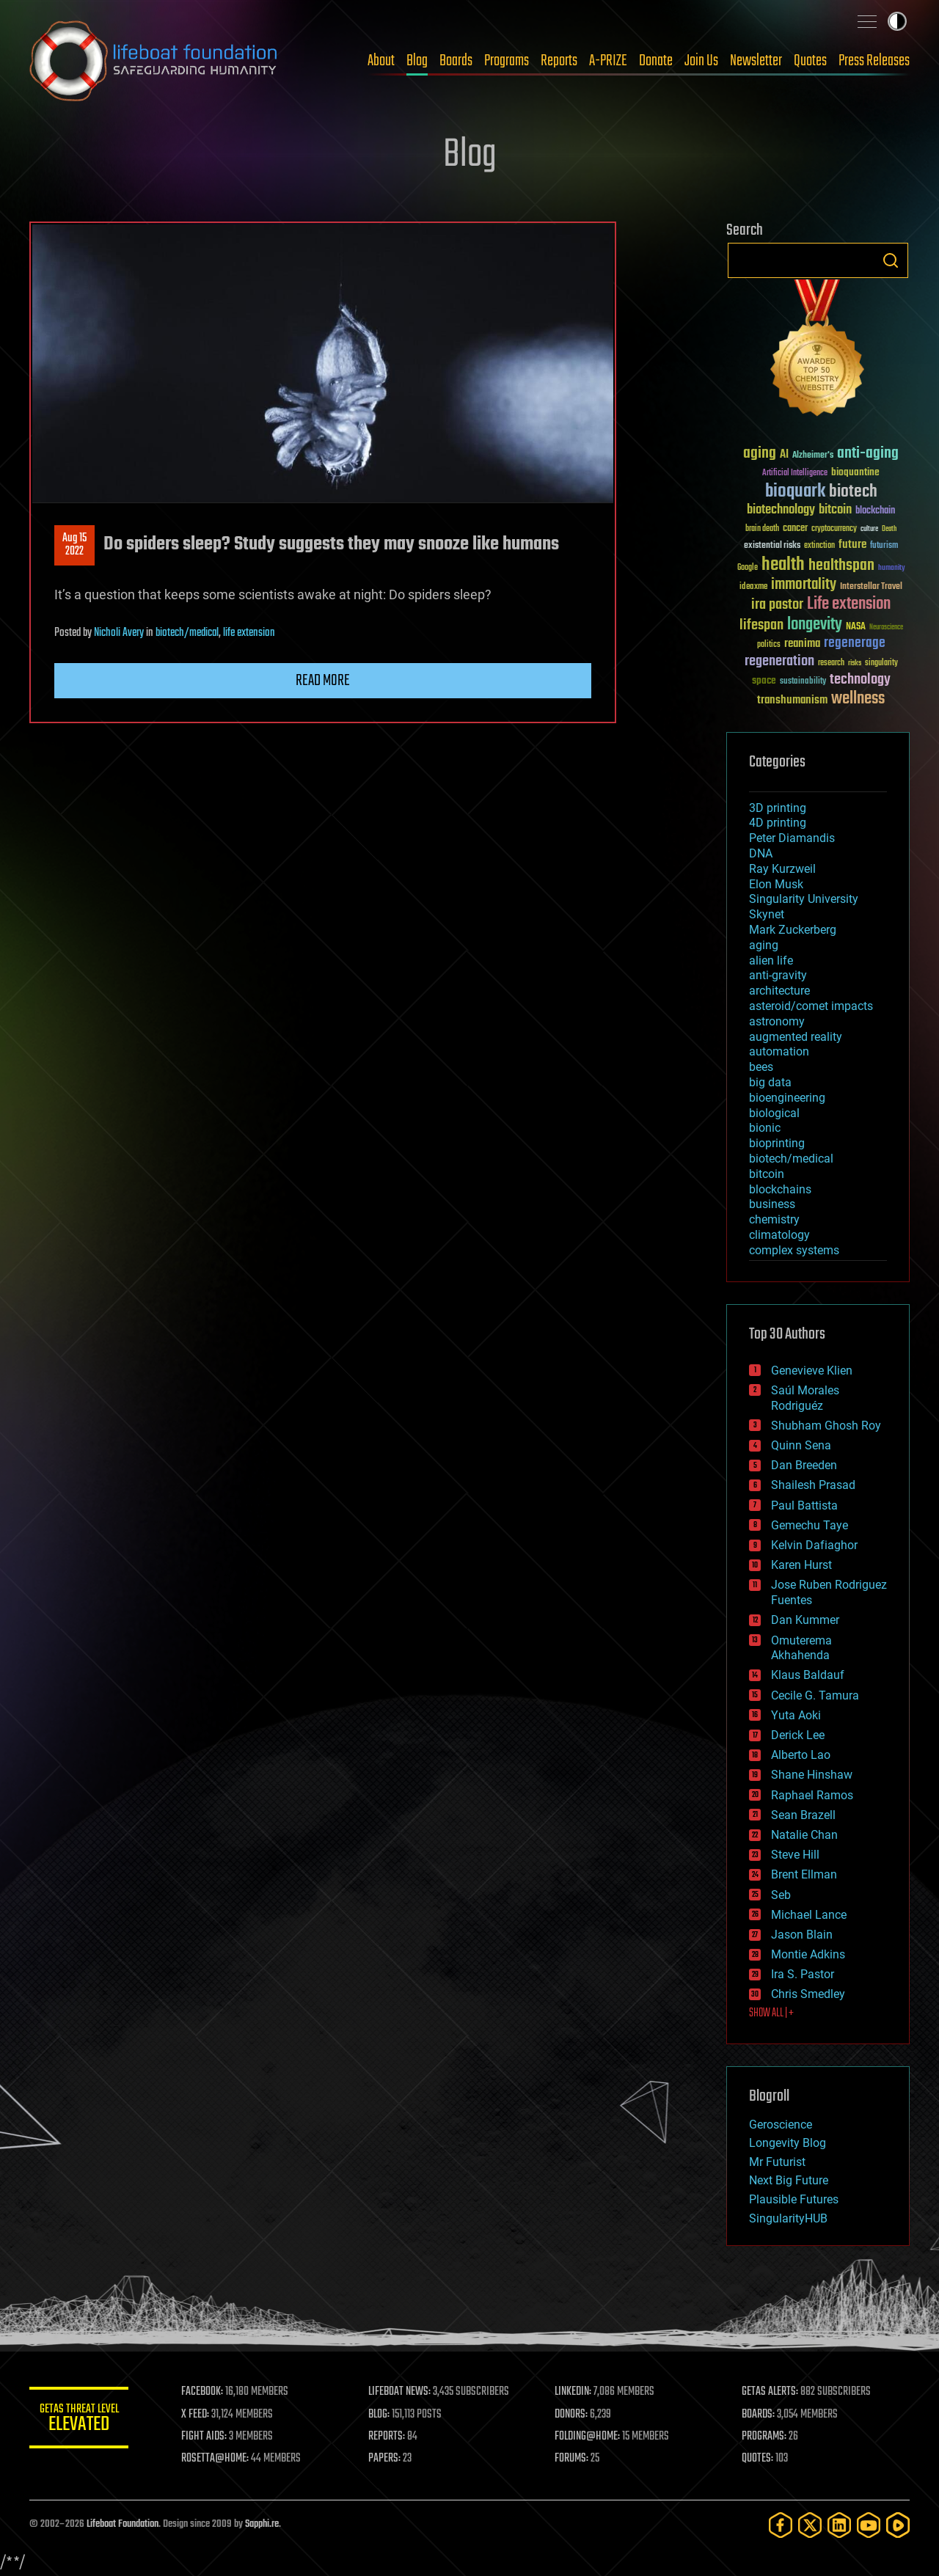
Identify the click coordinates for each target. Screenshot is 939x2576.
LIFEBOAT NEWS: (401, 2391)
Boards (455, 61)
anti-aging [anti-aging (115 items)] (868, 453)
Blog (417, 61)
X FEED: (199, 2414)
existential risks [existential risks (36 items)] (772, 546)
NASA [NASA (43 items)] (856, 627)
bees (761, 1067)
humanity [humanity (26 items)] (891, 568)
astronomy (777, 1021)
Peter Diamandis (792, 838)
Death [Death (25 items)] (889, 529)
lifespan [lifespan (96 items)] (761, 625)
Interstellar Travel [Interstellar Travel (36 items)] (871, 587)
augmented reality (795, 1037)
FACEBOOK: (206, 2391)
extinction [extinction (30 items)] (819, 546)
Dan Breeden (804, 1465)
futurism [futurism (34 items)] (884, 546)
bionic (765, 1128)
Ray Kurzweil (782, 869)
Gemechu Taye (809, 1525)
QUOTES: (758, 2458)
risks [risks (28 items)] (854, 663)
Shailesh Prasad (813, 1485)
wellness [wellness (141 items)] (858, 699)
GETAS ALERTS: (770, 2391)
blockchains (780, 1189)
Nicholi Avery (119, 633)
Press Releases (874, 61)
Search (890, 260)
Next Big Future (788, 2180)
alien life (771, 960)
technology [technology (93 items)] (860, 680)
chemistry (774, 1219)
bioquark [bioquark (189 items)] (795, 491)
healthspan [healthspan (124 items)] (841, 566)
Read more (323, 680)
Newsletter (756, 61)
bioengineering (787, 1098)
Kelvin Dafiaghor (814, 1545)
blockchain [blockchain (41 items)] (875, 511)
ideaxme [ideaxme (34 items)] (753, 587)
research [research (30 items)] (831, 663)
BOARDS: (758, 2414)
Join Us (701, 61)
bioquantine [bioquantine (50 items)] (855, 472)
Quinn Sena (801, 1445)
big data (770, 1082)
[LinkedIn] (839, 2525)
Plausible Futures (793, 2199)
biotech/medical (187, 633)
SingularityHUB (788, 2218)
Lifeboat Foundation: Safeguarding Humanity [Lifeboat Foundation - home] (154, 61)
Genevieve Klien (811, 1370)
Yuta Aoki (796, 1715)
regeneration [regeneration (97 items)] (779, 661)
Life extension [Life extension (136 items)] (849, 604)
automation (779, 1051)
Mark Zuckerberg (792, 930)
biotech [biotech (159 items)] (853, 492)
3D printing (777, 808)
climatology (779, 1235)
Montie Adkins (808, 1954)
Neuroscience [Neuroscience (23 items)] (886, 628)
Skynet (766, 914)
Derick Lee (798, 1735)
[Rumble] (898, 2525)
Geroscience (780, 2125)
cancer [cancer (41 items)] (795, 529)
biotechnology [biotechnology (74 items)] (781, 510)
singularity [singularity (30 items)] (881, 663)
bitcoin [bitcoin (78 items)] (835, 510)
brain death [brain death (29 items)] (762, 529)
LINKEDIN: (575, 2391)
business (772, 1204)
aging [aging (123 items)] (759, 453)
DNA (760, 853)
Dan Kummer (805, 1620)
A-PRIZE (608, 61)
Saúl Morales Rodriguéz (805, 1398)
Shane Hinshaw (811, 1775)
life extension (249, 633)
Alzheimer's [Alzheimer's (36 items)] (812, 455)
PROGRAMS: (764, 2436)
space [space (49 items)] (764, 680)
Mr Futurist (777, 2162)
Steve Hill (795, 1855)
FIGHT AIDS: (207, 2436)
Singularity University (803, 899)
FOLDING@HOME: (589, 2436)
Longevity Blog (787, 2143)
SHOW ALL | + (771, 2013)
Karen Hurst (801, 1565)
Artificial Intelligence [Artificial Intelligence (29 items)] (794, 473)
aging (763, 945)
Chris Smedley (808, 1994)
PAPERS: (386, 2458)
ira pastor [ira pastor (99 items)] (777, 604)
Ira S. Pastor (802, 1974)
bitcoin (766, 1174)
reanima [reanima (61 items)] (802, 644)
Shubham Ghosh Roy (826, 1425)
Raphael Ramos (812, 1795)
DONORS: (573, 2414)
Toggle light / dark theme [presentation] (897, 21)
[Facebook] (780, 2525)
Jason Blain (802, 1935)
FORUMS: (574, 2458)
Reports (559, 61)
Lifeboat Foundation (122, 2524)
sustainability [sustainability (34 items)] (803, 682)
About (381, 61)
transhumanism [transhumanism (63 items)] (792, 700)
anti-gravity (778, 975)
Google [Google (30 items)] (747, 568)
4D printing (777, 823)
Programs (506, 61)
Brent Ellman (804, 1874)
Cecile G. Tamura (815, 1695)
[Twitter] (810, 2525)
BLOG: (381, 2414)
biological (774, 1113)
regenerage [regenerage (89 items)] (854, 643)
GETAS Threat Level (80, 2420)
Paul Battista (804, 1505)
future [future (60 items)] (852, 545)
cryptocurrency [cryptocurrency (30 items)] (834, 529)
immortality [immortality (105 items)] (803, 584)
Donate (656, 61)
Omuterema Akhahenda (801, 1648)
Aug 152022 (74, 545)
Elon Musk (776, 884)
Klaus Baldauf (807, 1675)
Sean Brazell (803, 1815)
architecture (779, 991)
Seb (781, 1895)
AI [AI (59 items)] (784, 455)
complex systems (794, 1250)
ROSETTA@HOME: (218, 2458)
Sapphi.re (262, 2524)
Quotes (810, 61)
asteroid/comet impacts (811, 1006)
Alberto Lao (800, 1755)
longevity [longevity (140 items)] (814, 624)
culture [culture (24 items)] (869, 529)
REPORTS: (388, 2436)
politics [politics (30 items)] (769, 645)
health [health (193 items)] (783, 565)
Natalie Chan (804, 1835)
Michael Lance (809, 1915)
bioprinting (777, 1143)
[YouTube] (868, 2525)
